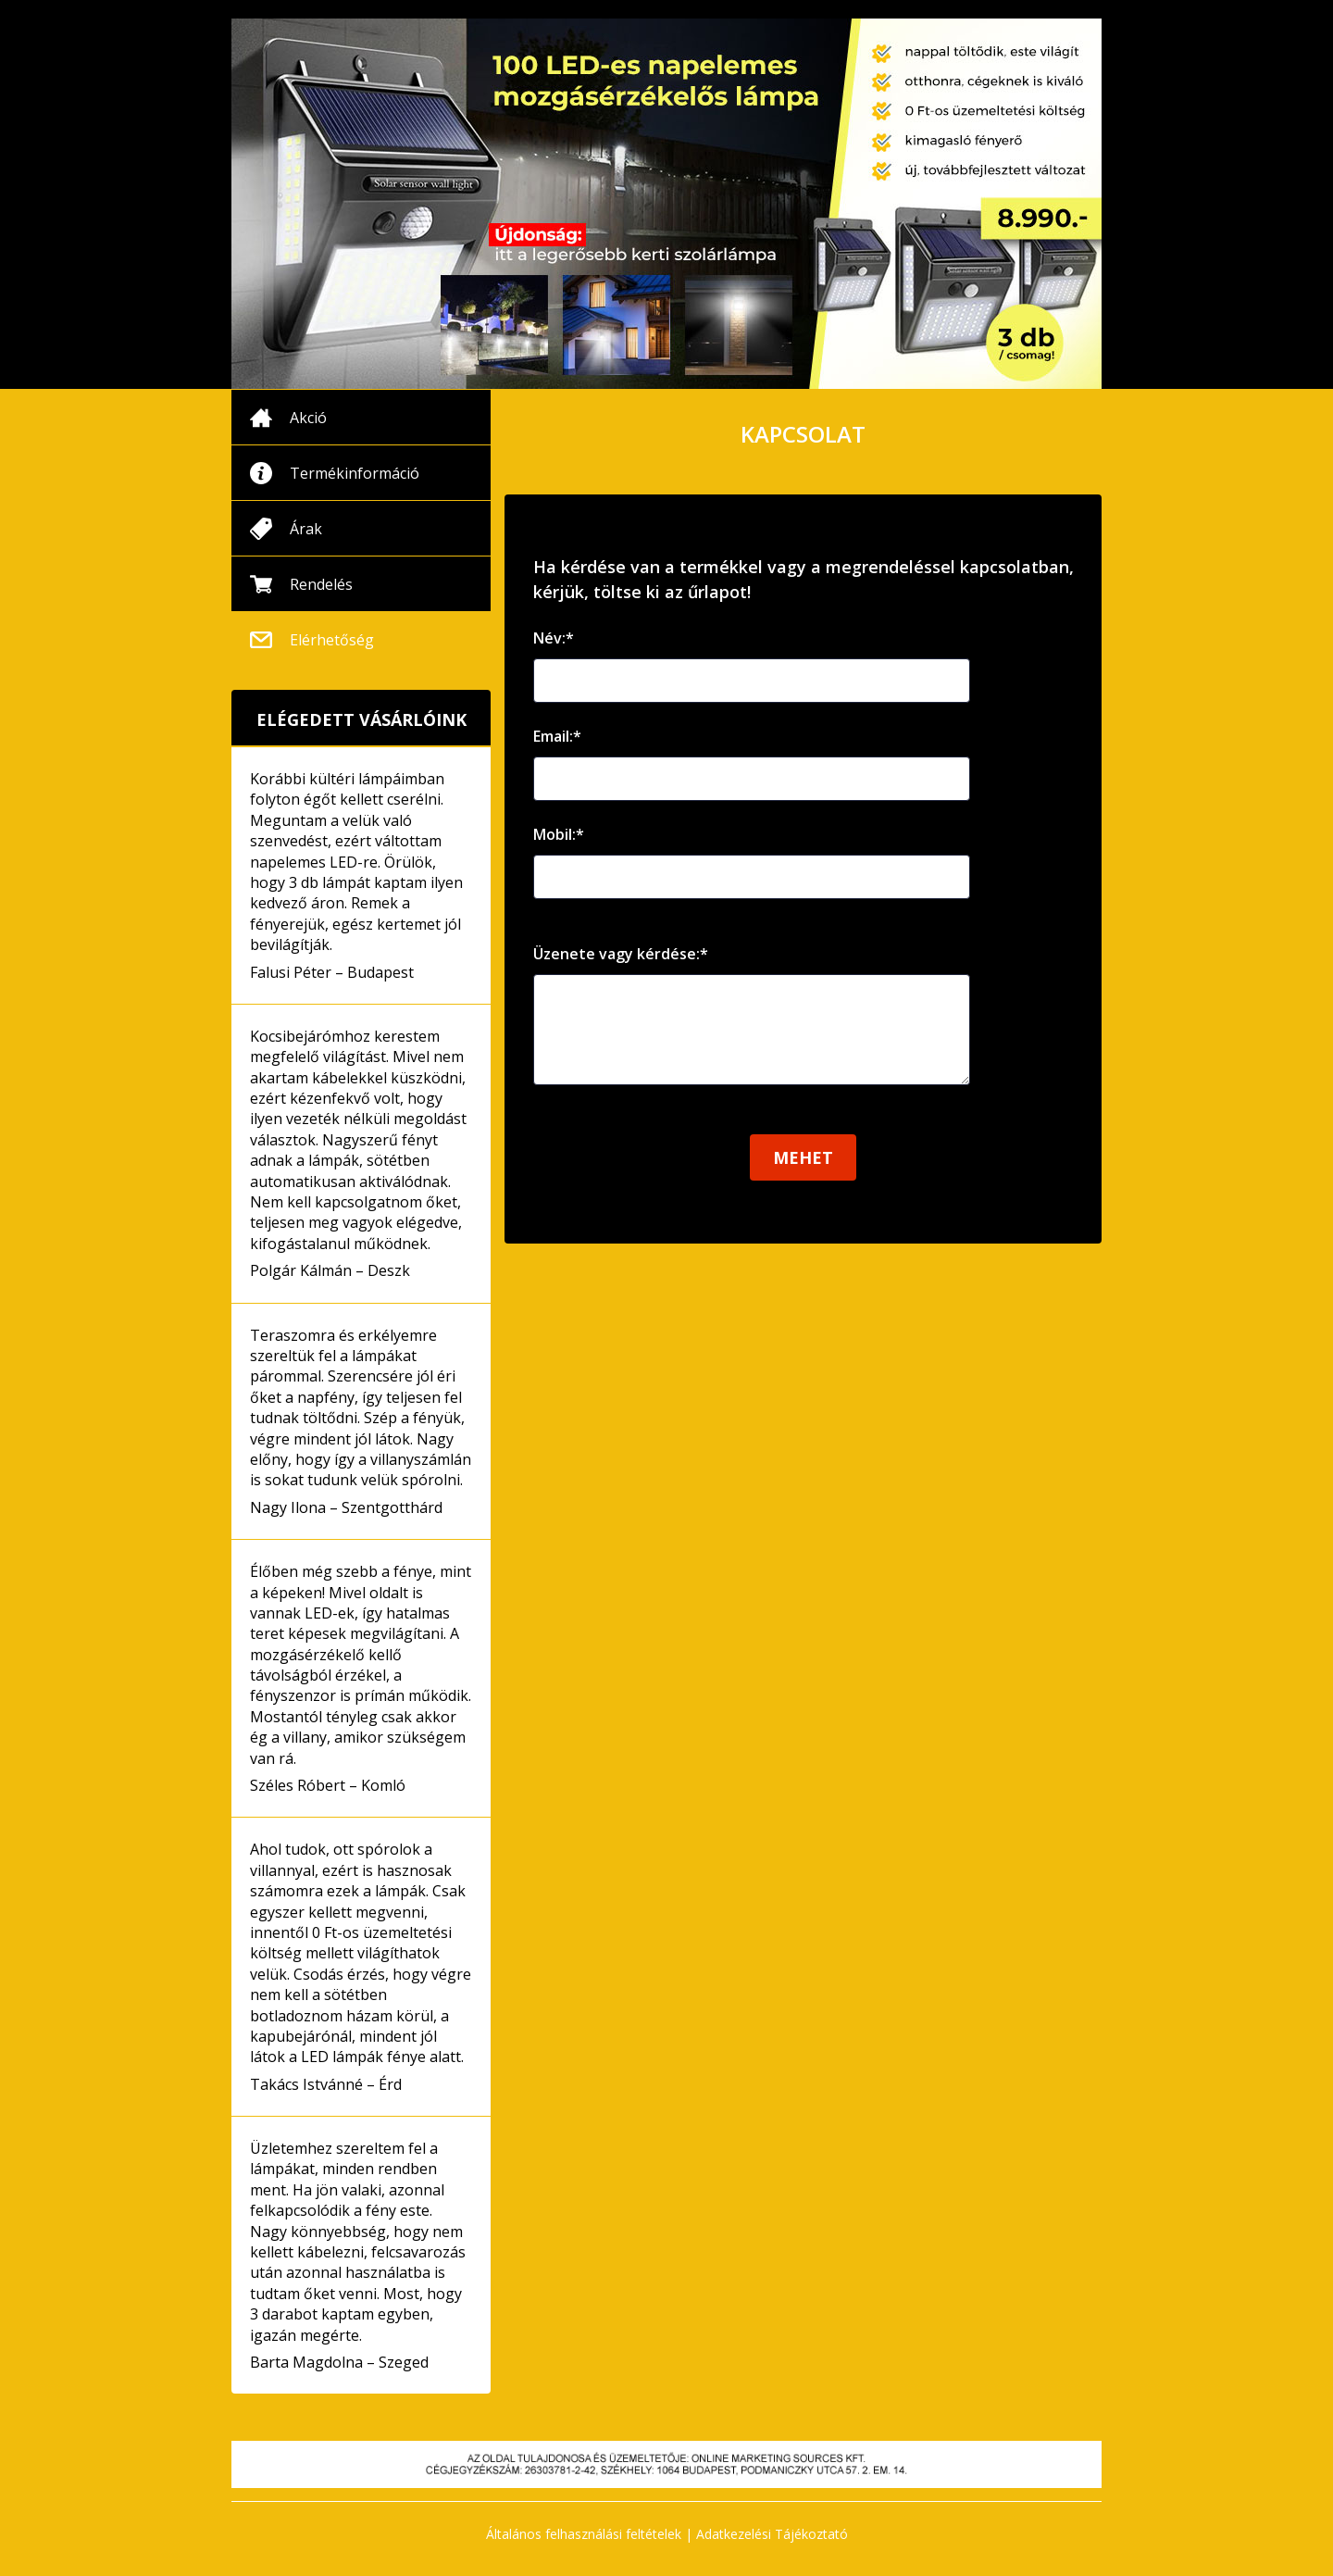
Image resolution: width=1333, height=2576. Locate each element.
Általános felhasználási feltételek (583, 2534)
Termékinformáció (354, 473)
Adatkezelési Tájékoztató (772, 2534)
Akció (308, 417)
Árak (306, 529)
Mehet (803, 1176)
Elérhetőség (332, 640)
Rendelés (321, 584)
